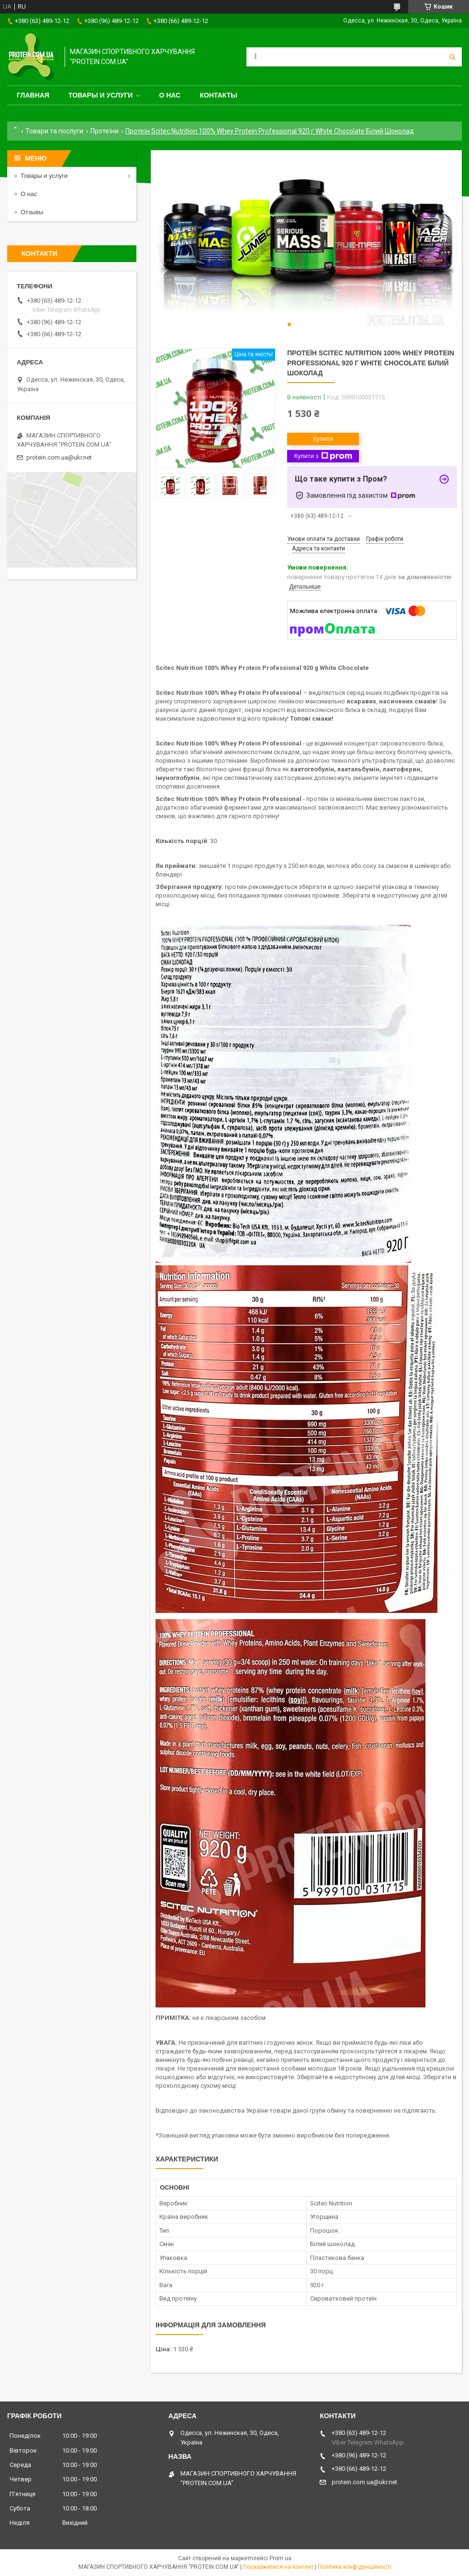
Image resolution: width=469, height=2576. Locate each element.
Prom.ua (280, 2558)
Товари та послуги (54, 131)
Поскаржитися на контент (278, 2567)
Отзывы (32, 212)
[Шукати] (452, 56)
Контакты (218, 95)
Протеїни (104, 131)
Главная (33, 95)
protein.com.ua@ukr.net (59, 457)
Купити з (323, 456)
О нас (169, 95)
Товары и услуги (100, 95)
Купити (323, 438)
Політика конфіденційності (354, 2567)
